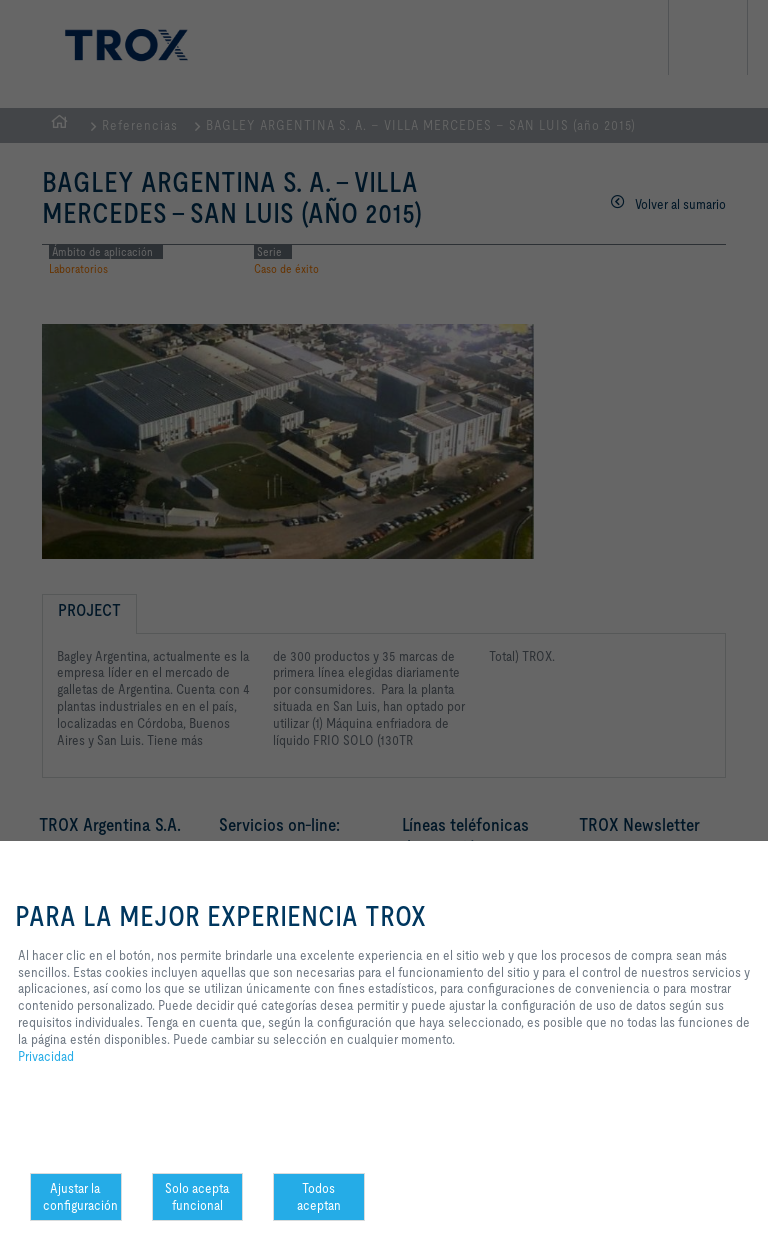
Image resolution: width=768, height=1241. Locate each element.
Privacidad (46, 1056)
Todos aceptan (319, 1196)
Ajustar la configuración (80, 1196)
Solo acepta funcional (197, 1196)
